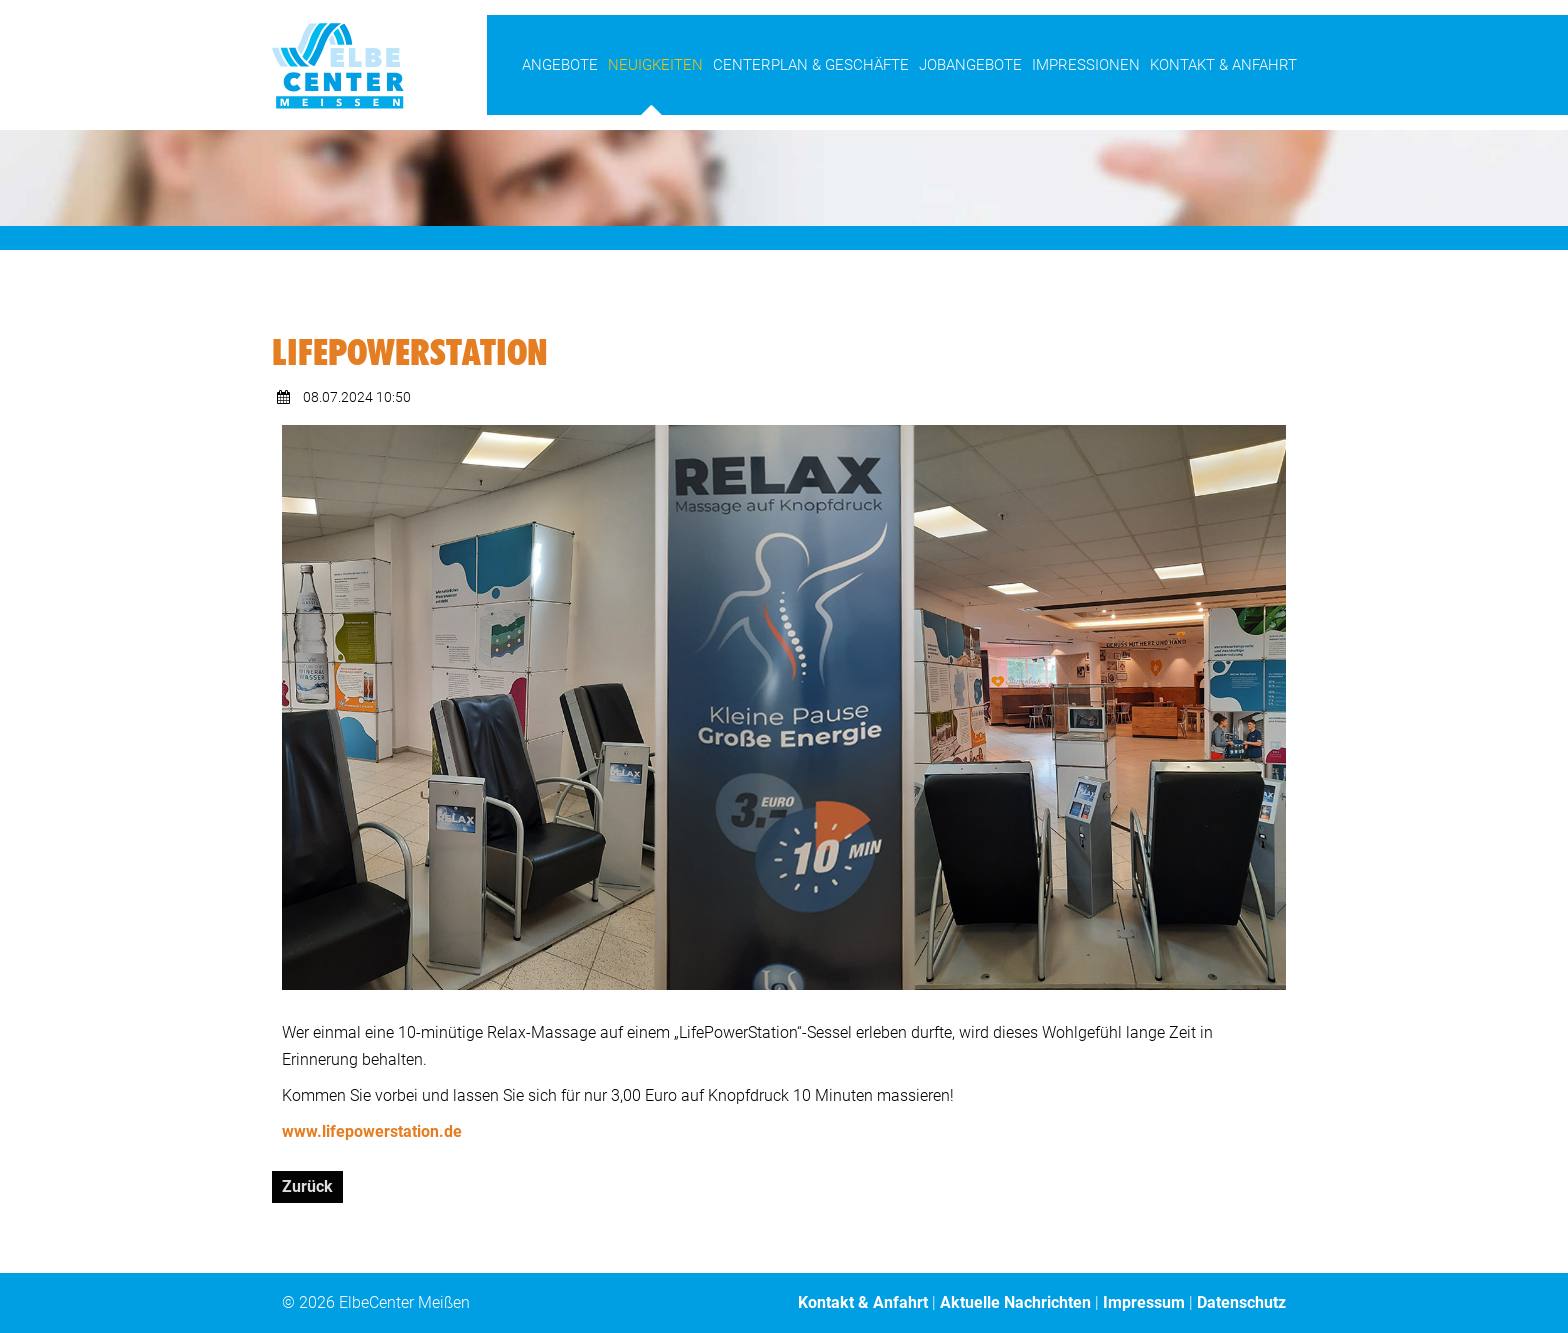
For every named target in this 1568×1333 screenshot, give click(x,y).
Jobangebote (970, 65)
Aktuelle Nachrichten (1015, 1302)
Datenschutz (1241, 1302)
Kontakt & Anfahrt (1223, 65)
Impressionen (1086, 65)
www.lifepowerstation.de (372, 1131)
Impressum (1144, 1302)
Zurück (307, 1186)
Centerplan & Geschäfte (811, 65)
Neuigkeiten (655, 65)
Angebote (560, 65)
